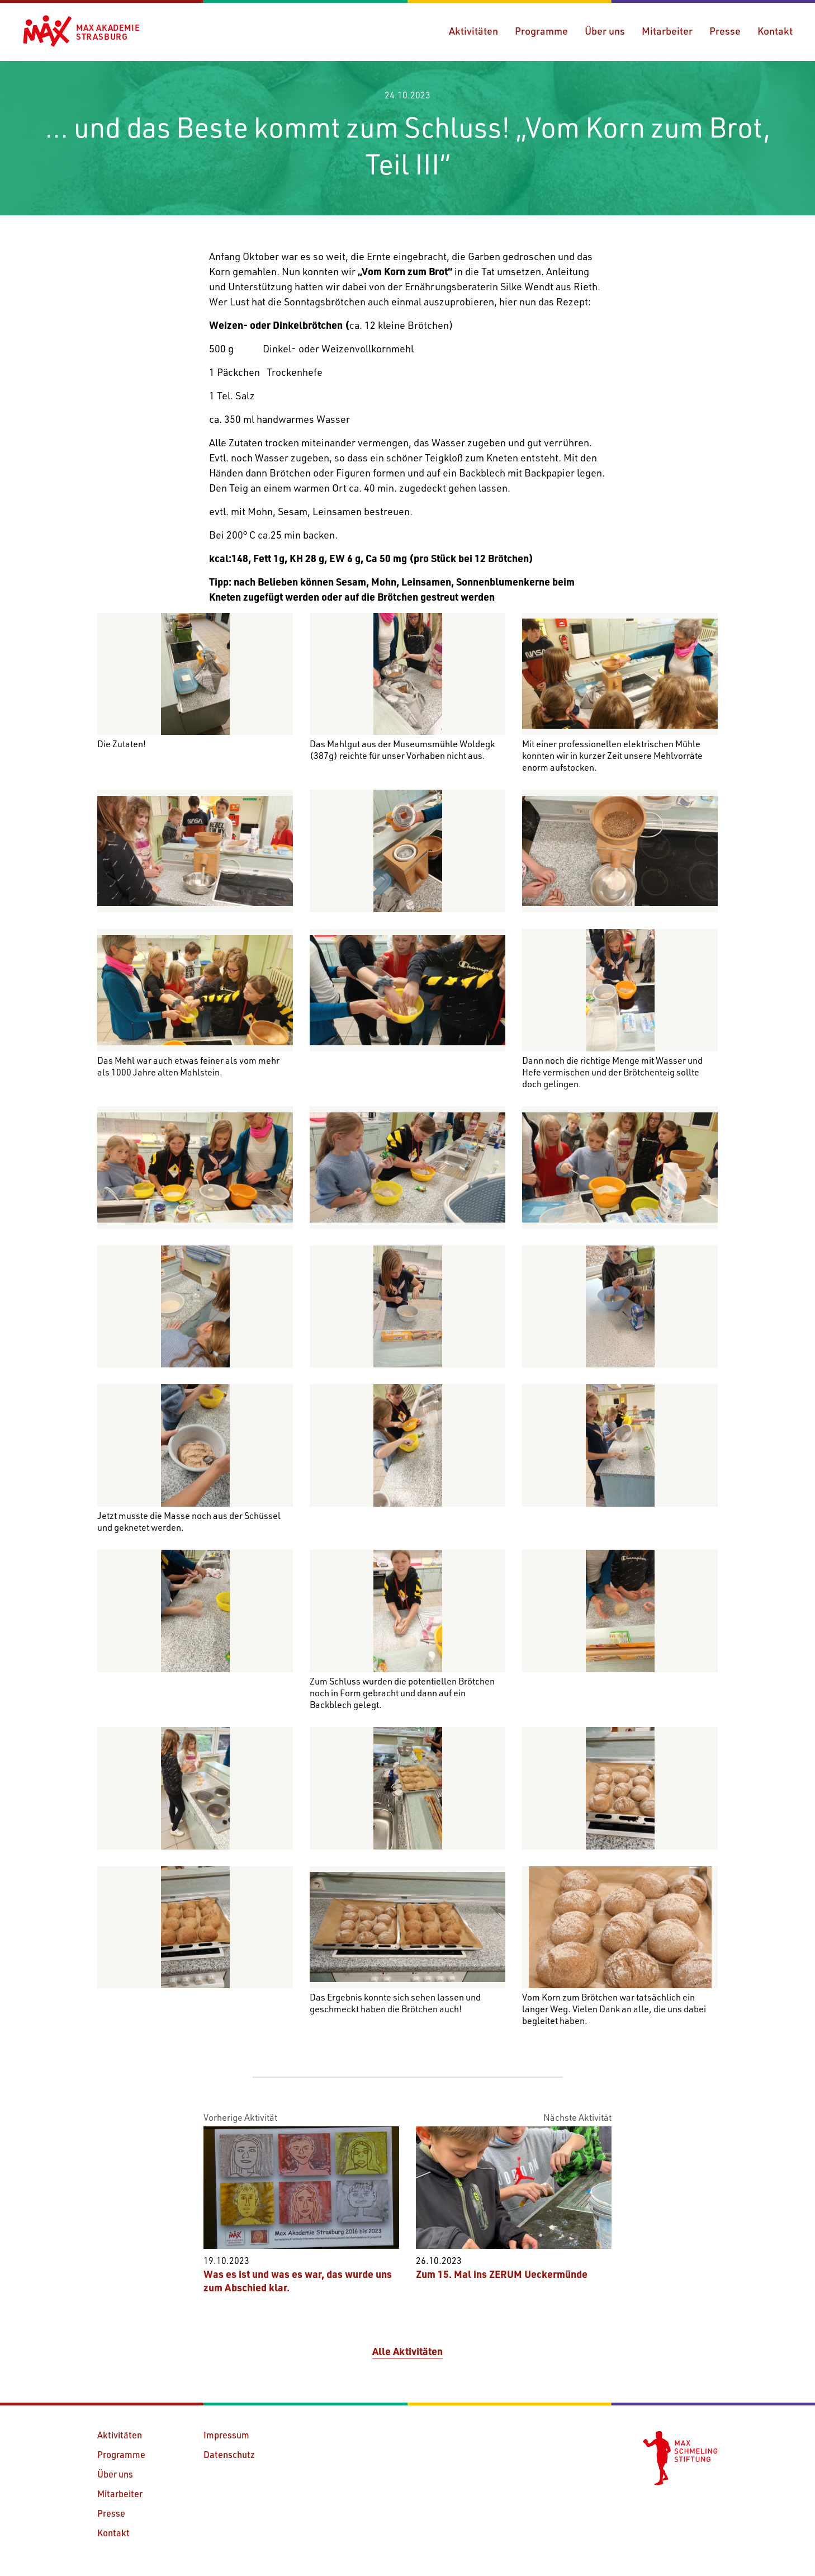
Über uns (605, 30)
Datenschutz (229, 2454)
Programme (541, 30)
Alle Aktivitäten (407, 2351)
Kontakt (775, 30)
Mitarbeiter (667, 30)
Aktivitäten (473, 30)
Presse (725, 30)
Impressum (226, 2435)
